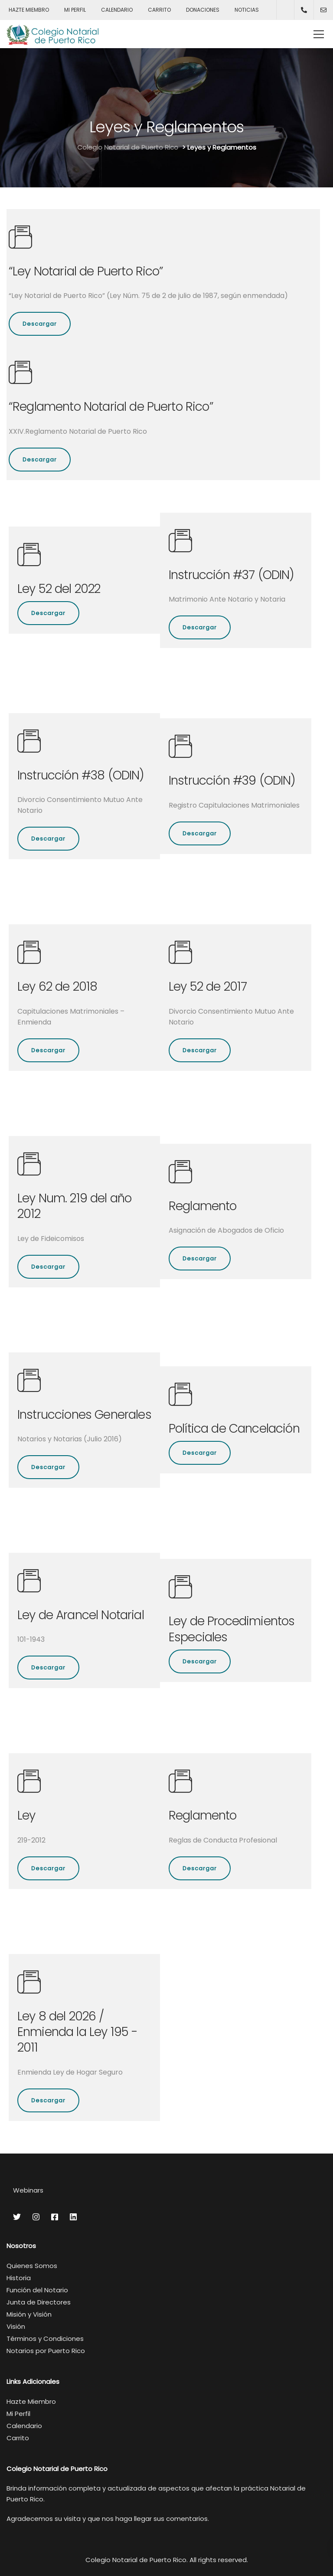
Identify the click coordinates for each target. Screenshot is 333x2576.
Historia (19, 2277)
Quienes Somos (32, 2265)
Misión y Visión (29, 2314)
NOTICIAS (247, 9)
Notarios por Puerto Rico (46, 2350)
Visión (16, 2326)
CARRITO (159, 9)
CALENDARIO (117, 9)
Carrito (18, 2437)
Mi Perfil (18, 2413)
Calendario (24, 2425)
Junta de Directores (39, 2302)
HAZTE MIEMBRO (29, 9)
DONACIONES (202, 9)
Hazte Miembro (31, 2401)
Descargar (40, 324)
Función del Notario (37, 2290)
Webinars (28, 2190)
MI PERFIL (75, 9)
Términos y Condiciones (45, 2338)
